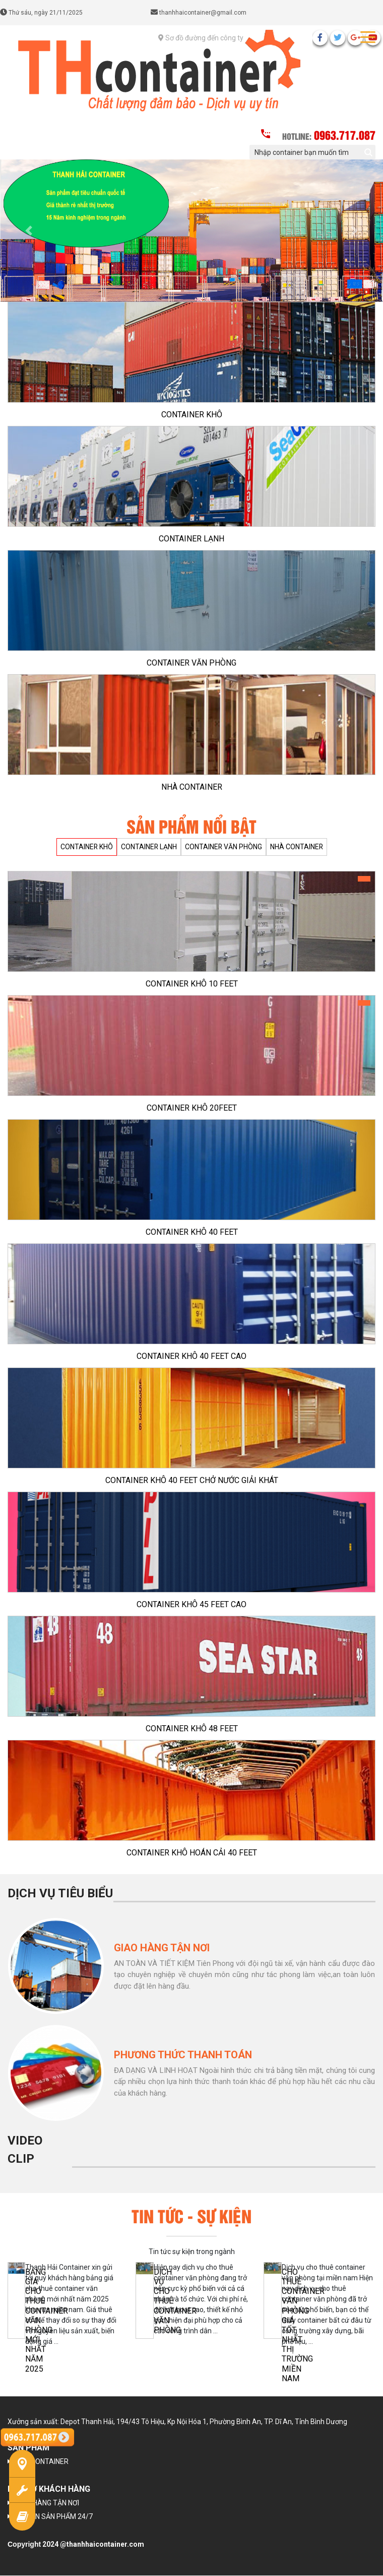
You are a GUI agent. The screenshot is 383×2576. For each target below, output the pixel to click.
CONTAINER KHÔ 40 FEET (192, 1232)
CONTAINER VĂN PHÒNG (191, 663)
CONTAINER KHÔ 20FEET (192, 1108)
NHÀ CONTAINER (191, 787)
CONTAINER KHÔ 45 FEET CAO (191, 1604)
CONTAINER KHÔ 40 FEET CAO (191, 1356)
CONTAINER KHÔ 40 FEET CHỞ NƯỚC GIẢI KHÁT (191, 1480)
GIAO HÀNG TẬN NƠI (47, 2503)
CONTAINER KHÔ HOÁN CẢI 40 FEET (191, 1852)
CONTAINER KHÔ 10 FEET (192, 984)
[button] (28, 230)
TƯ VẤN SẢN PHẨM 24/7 (54, 2517)
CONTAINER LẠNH (191, 538)
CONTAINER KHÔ (191, 414)
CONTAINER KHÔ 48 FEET (192, 1728)
